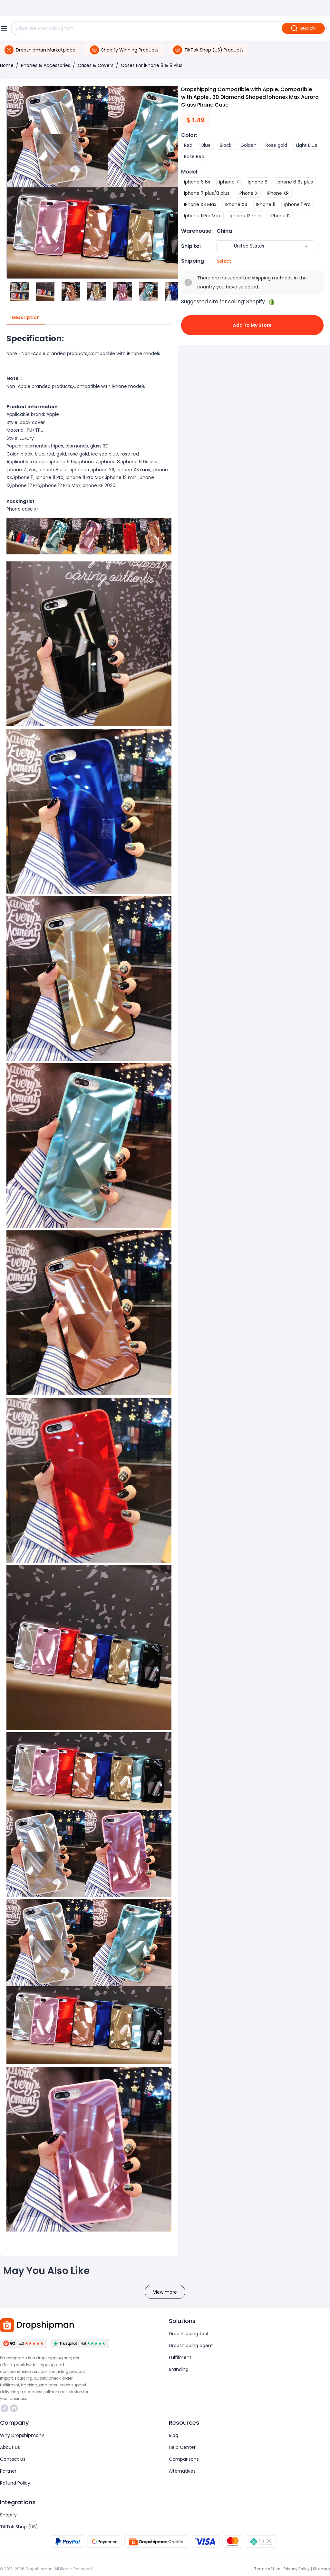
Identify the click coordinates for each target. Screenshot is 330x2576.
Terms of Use (267, 2568)
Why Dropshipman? (22, 2435)
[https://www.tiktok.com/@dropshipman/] (4, 2408)
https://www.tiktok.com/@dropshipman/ (4, 2408)
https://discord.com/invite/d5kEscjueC (14, 2408)
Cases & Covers (95, 65)
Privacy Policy (297, 2568)
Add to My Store (252, 325)
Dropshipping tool (188, 2333)
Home (7, 65)
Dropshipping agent (191, 2345)
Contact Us (12, 2459)
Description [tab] (25, 317)
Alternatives (182, 2471)
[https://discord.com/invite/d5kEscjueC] (14, 2408)
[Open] (306, 246)
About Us (10, 2447)
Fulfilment (180, 2357)
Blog (173, 2435)
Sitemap (321, 2568)
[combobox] (255, 246)
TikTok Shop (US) (19, 2527)
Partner (8, 2471)
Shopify (8, 2515)
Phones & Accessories (45, 65)
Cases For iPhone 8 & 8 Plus (151, 65)
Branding (179, 2369)
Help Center (182, 2447)
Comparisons (184, 2459)
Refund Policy (15, 2483)
